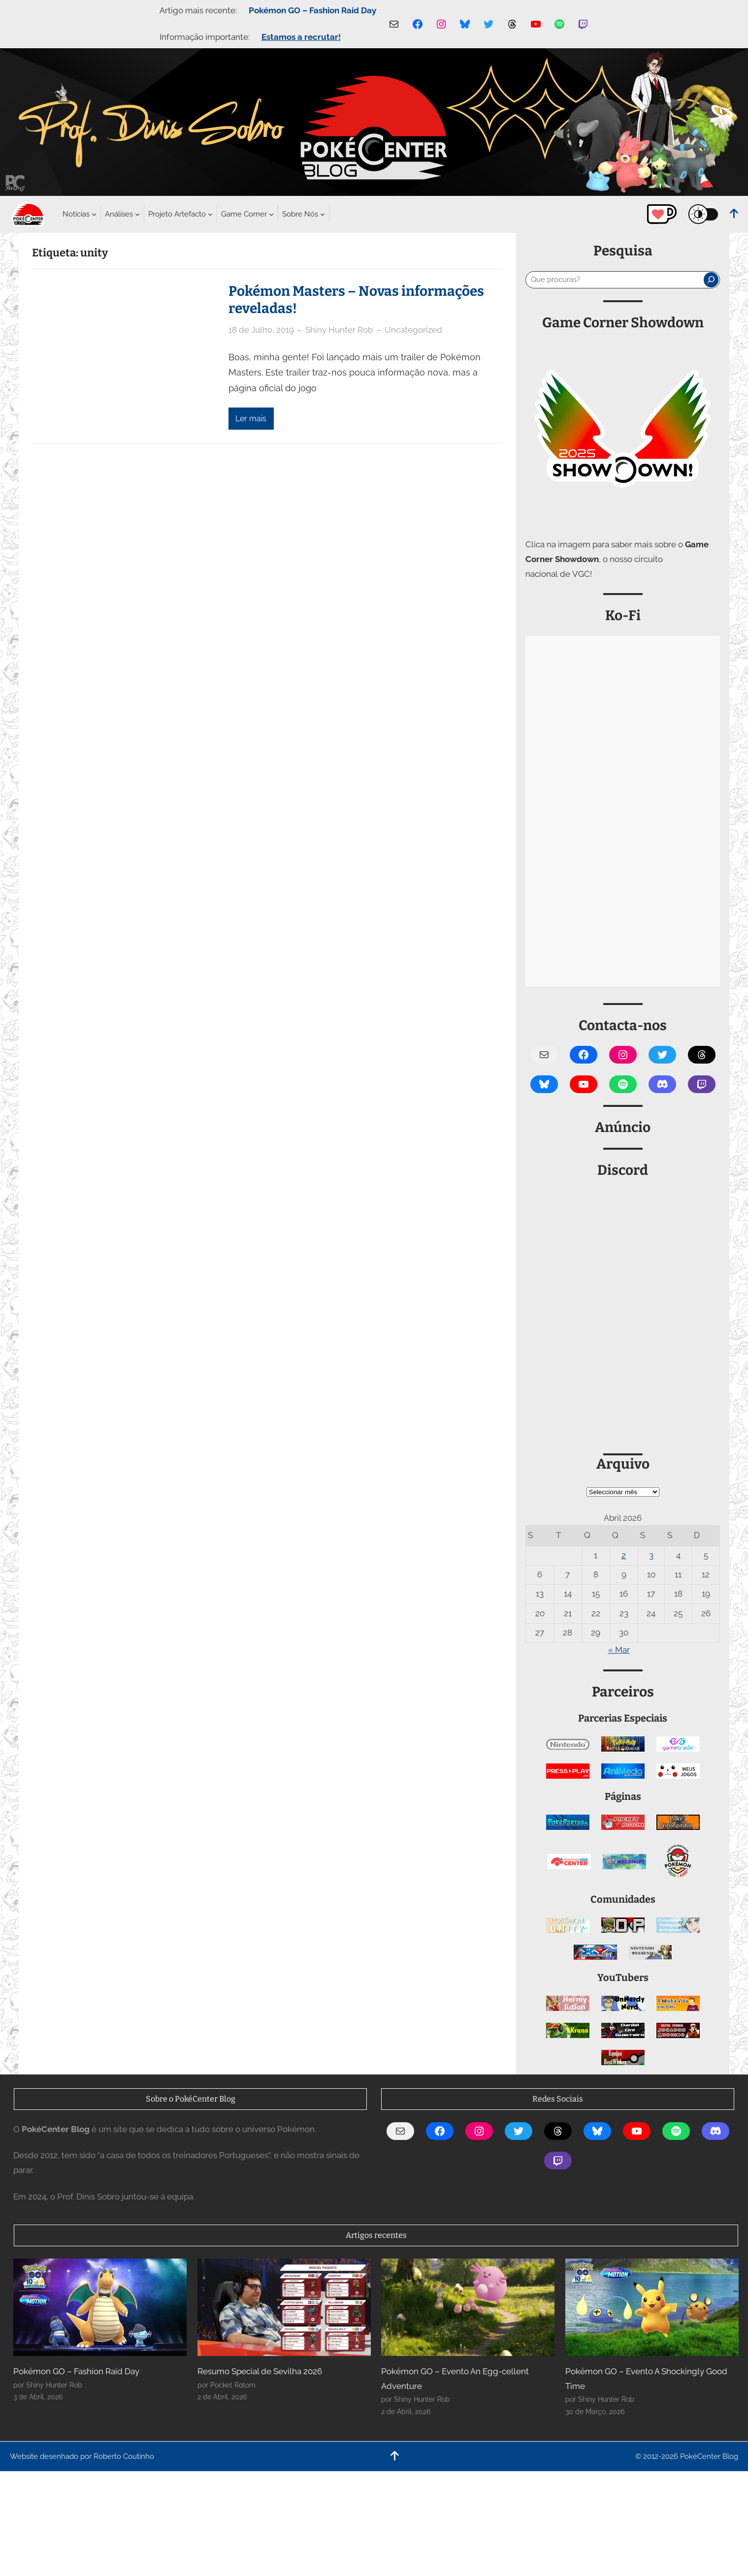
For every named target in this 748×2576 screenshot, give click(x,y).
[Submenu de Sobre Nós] (300, 214)
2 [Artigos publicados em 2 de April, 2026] (623, 1555)
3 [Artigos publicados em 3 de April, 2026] (651, 1555)
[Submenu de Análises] (119, 214)
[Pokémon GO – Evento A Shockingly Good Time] (652, 2307)
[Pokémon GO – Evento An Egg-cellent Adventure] (467, 2307)
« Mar (619, 1650)
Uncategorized (413, 330)
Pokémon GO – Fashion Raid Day (312, 10)
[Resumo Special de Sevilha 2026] (284, 2307)
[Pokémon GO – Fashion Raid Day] (100, 2307)
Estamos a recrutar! (301, 37)
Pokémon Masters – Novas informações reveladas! (356, 299)
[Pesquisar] (711, 279)
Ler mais (250, 418)
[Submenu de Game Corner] (244, 214)
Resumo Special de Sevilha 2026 (259, 2371)
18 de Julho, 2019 (261, 330)
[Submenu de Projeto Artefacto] (177, 214)
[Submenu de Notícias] (76, 214)
